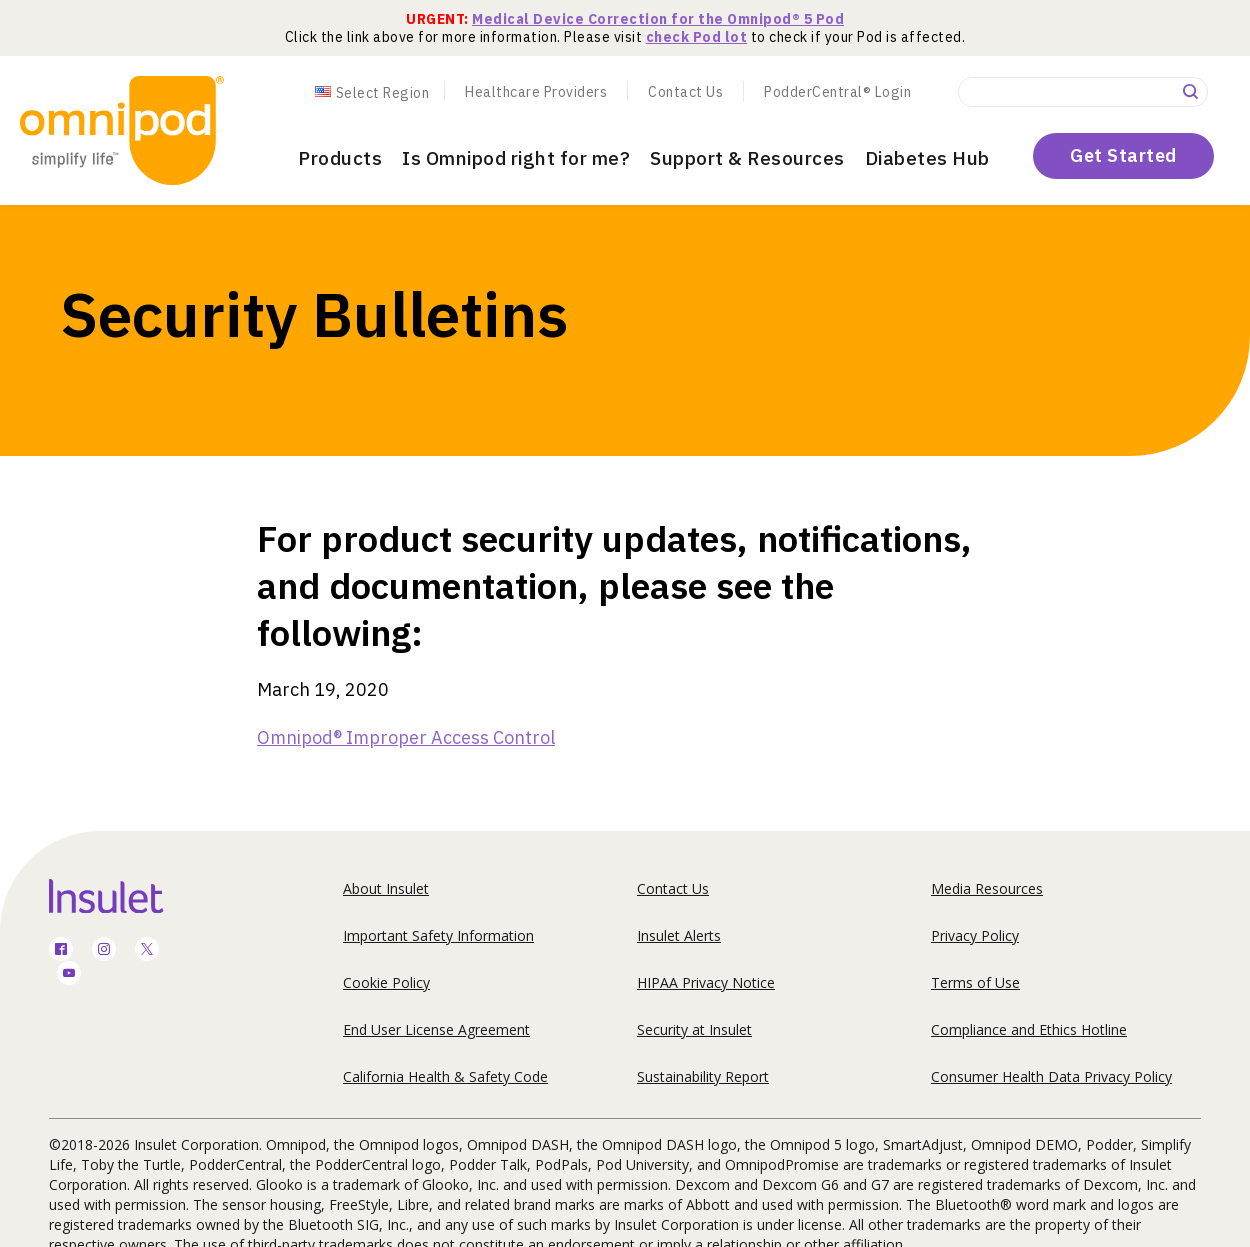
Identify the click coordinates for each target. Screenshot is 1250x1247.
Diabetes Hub (927, 158)
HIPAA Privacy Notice (706, 982)
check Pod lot (697, 37)
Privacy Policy (975, 935)
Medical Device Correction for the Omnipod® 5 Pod (658, 19)
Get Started (1123, 155)
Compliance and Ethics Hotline (1029, 1029)
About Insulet (386, 888)
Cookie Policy (386, 982)
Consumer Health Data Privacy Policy (1051, 1076)
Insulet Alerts (679, 935)
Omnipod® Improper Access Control (406, 737)
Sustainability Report (703, 1076)
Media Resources (987, 888)
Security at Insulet (694, 1029)
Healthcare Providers (536, 92)
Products (340, 158)
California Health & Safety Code (445, 1076)
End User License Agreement (436, 1029)
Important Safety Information (438, 935)
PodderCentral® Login (837, 92)
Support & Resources (747, 158)
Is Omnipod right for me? (516, 158)
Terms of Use (975, 982)
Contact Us (685, 92)
